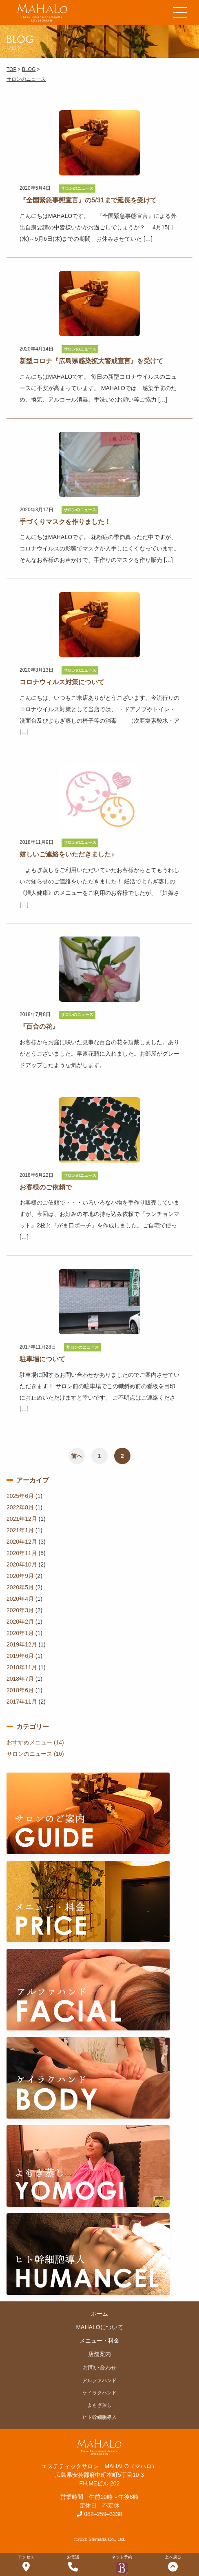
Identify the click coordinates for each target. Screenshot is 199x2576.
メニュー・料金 (99, 2340)
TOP (11, 69)
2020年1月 (20, 1633)
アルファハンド (99, 2380)
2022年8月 (20, 1507)
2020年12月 (22, 1541)
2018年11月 (22, 1667)
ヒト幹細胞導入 (99, 2417)
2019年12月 (22, 1644)
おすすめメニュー (29, 1742)
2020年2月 (20, 1621)
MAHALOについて (99, 2327)
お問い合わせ (99, 2367)
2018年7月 (20, 1678)
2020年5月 (20, 1587)
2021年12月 (22, 1518)
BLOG (28, 69)
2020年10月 (22, 1564)
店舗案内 (99, 2354)
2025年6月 (20, 1496)
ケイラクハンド (99, 2393)
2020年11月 (22, 1553)
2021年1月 (20, 1530)
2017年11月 (22, 1701)
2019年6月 (20, 1656)
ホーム (99, 2313)
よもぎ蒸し (99, 2405)
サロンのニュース (26, 79)
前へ (76, 1456)
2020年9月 (20, 1576)
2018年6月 (20, 1690)
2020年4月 (20, 1598)
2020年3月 (20, 1610)
